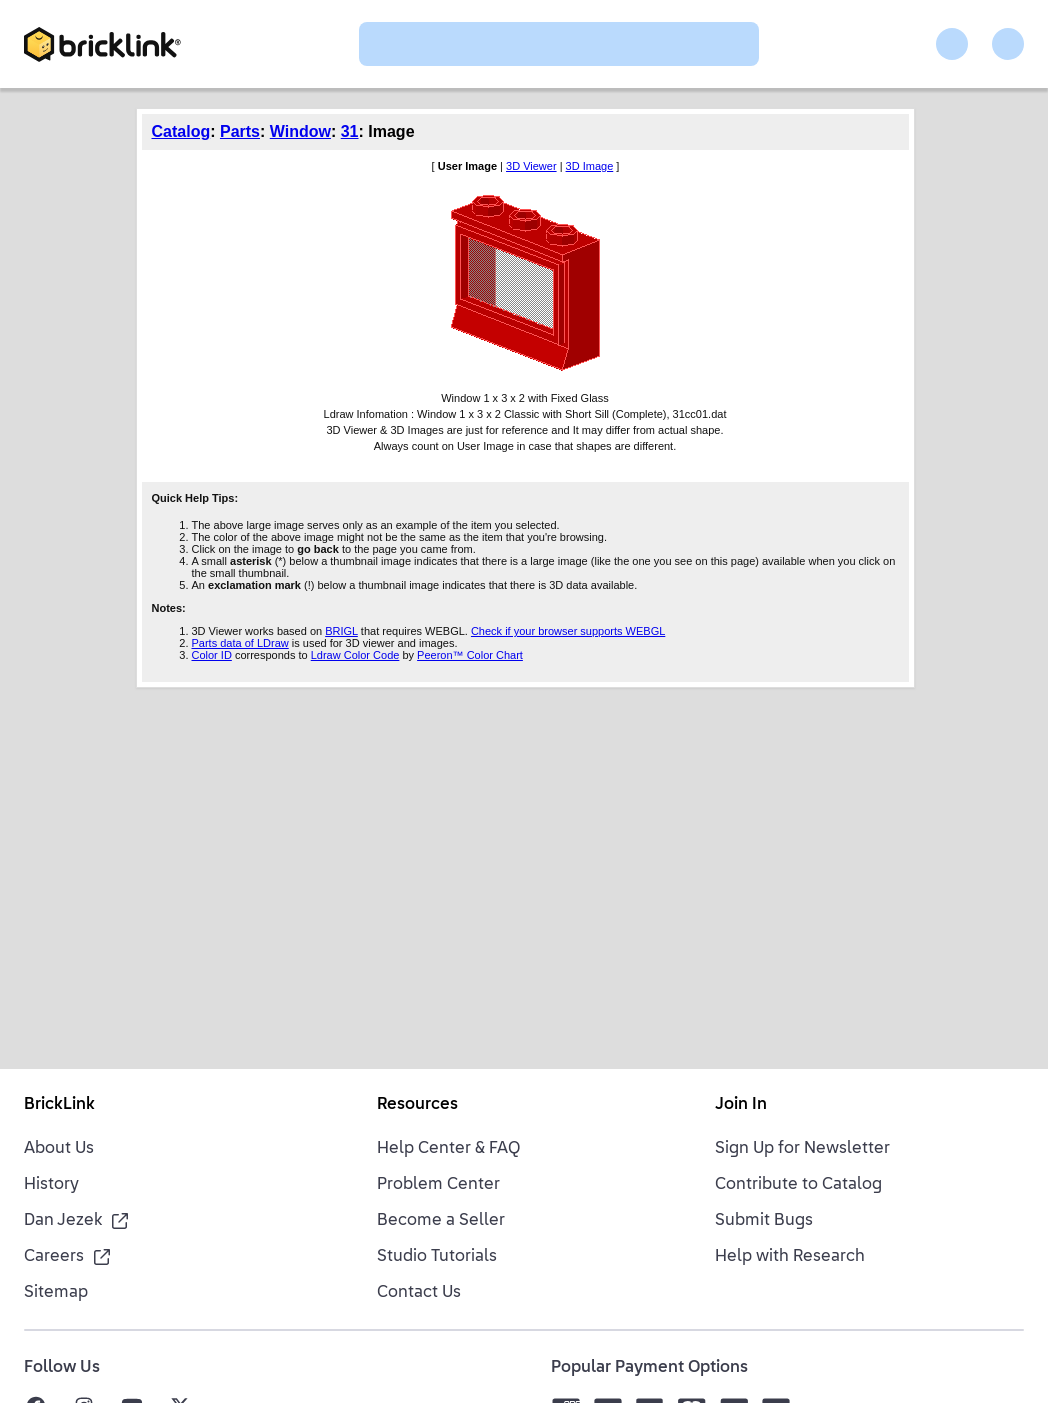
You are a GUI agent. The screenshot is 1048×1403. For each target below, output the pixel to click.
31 (350, 131)
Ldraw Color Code (355, 655)
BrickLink (59, 1105)
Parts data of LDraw (240, 643)
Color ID (212, 655)
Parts (240, 131)
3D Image (590, 166)
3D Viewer (531, 166)
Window (300, 131)
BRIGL (341, 631)
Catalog (181, 131)
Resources (417, 1105)
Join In (741, 1105)
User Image (467, 166)
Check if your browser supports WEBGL (568, 631)
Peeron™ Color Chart (470, 655)
